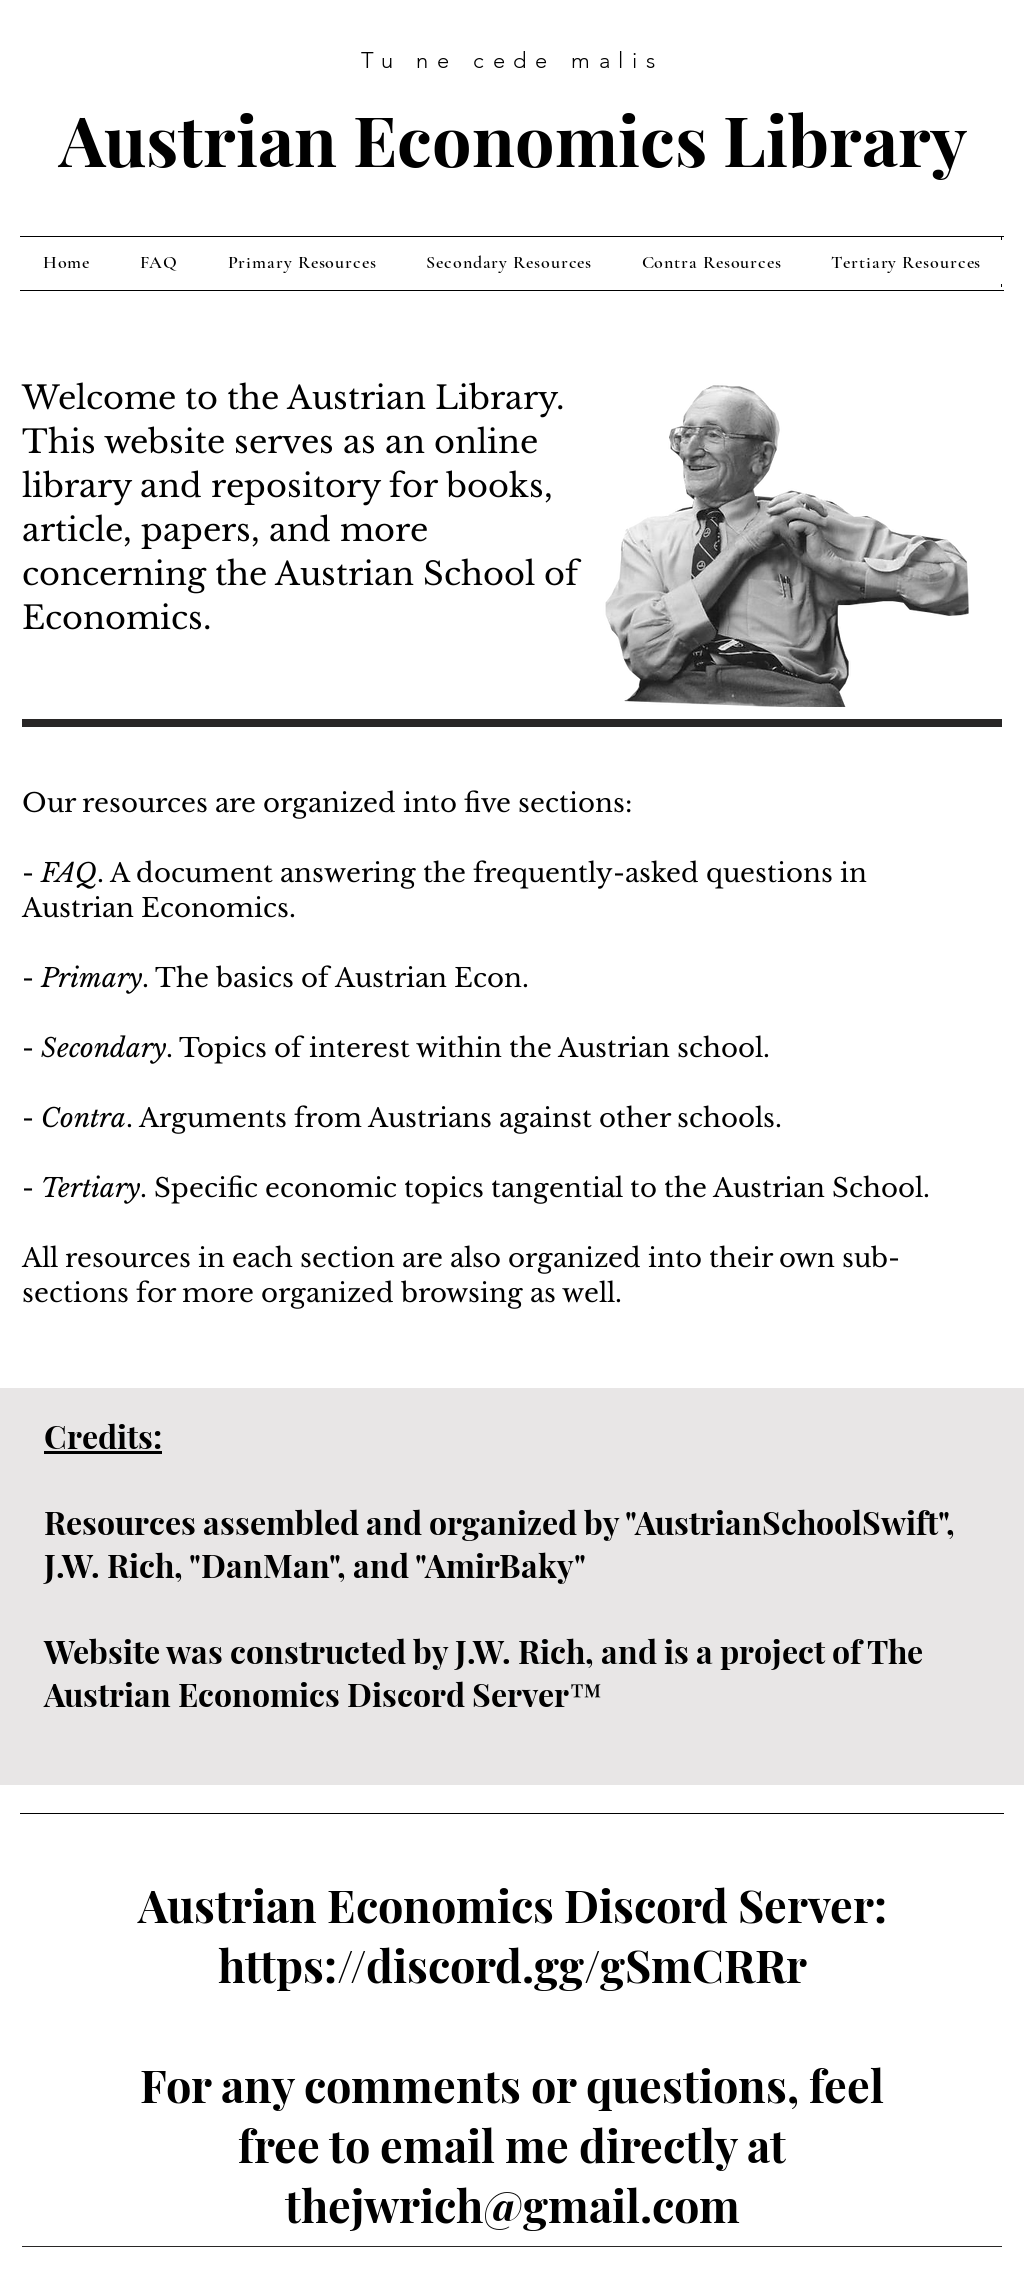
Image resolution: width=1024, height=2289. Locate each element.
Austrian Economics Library (513, 138)
